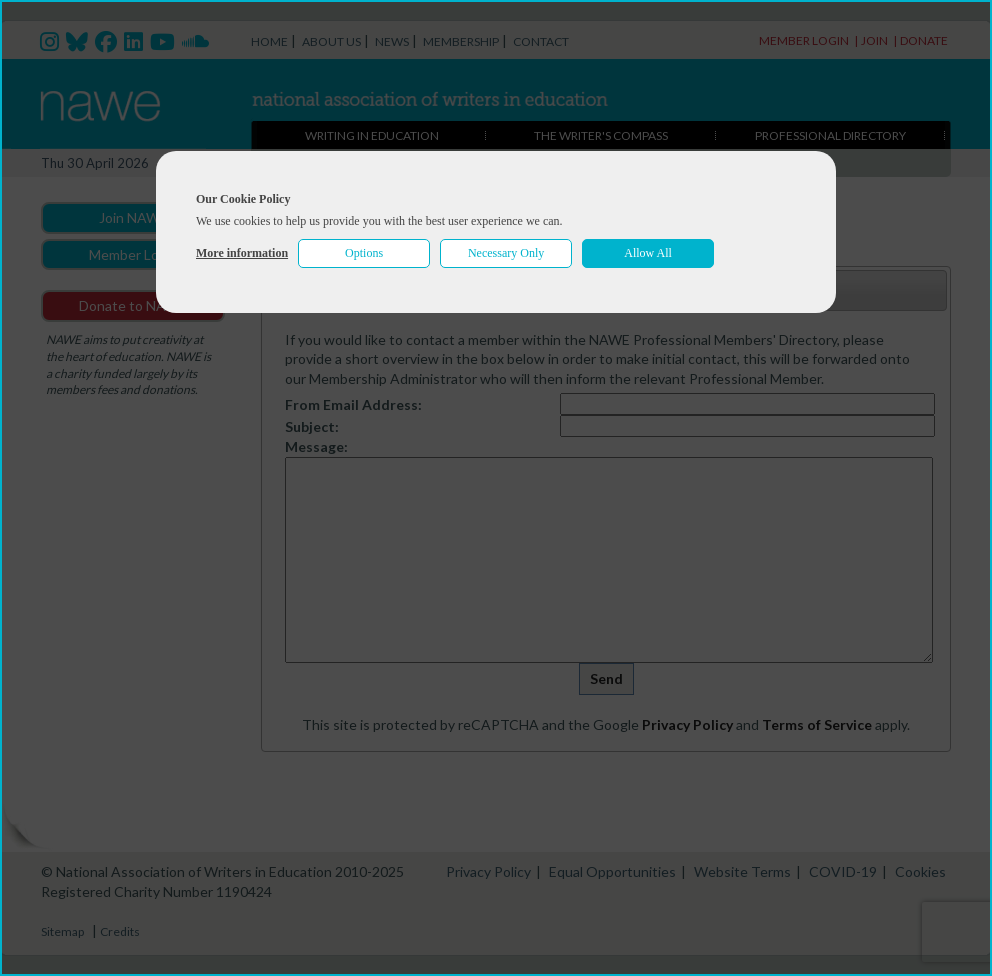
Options (364, 253)
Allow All (648, 253)
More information (242, 253)
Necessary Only (506, 253)
